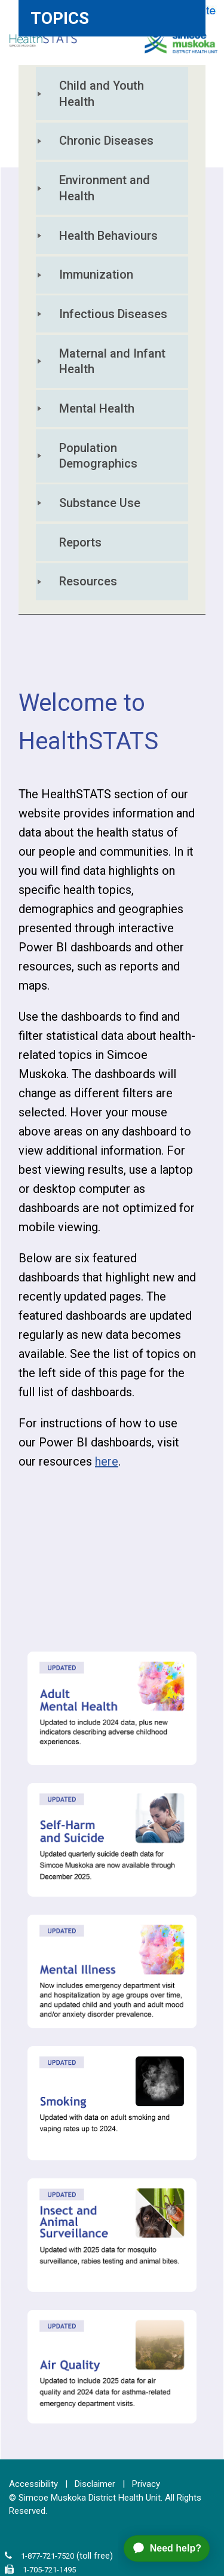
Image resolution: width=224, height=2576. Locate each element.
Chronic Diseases (106, 140)
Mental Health (96, 408)
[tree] (112, 340)
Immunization (96, 274)
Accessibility (33, 2484)
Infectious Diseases (113, 314)
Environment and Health (106, 188)
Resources (88, 581)
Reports (80, 542)
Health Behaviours (108, 235)
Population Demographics (98, 456)
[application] (171, 2548)
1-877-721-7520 (47, 2555)
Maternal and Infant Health (113, 361)
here (106, 1461)
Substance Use (99, 503)
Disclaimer (95, 2484)
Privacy (146, 2484)
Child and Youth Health (103, 93)
